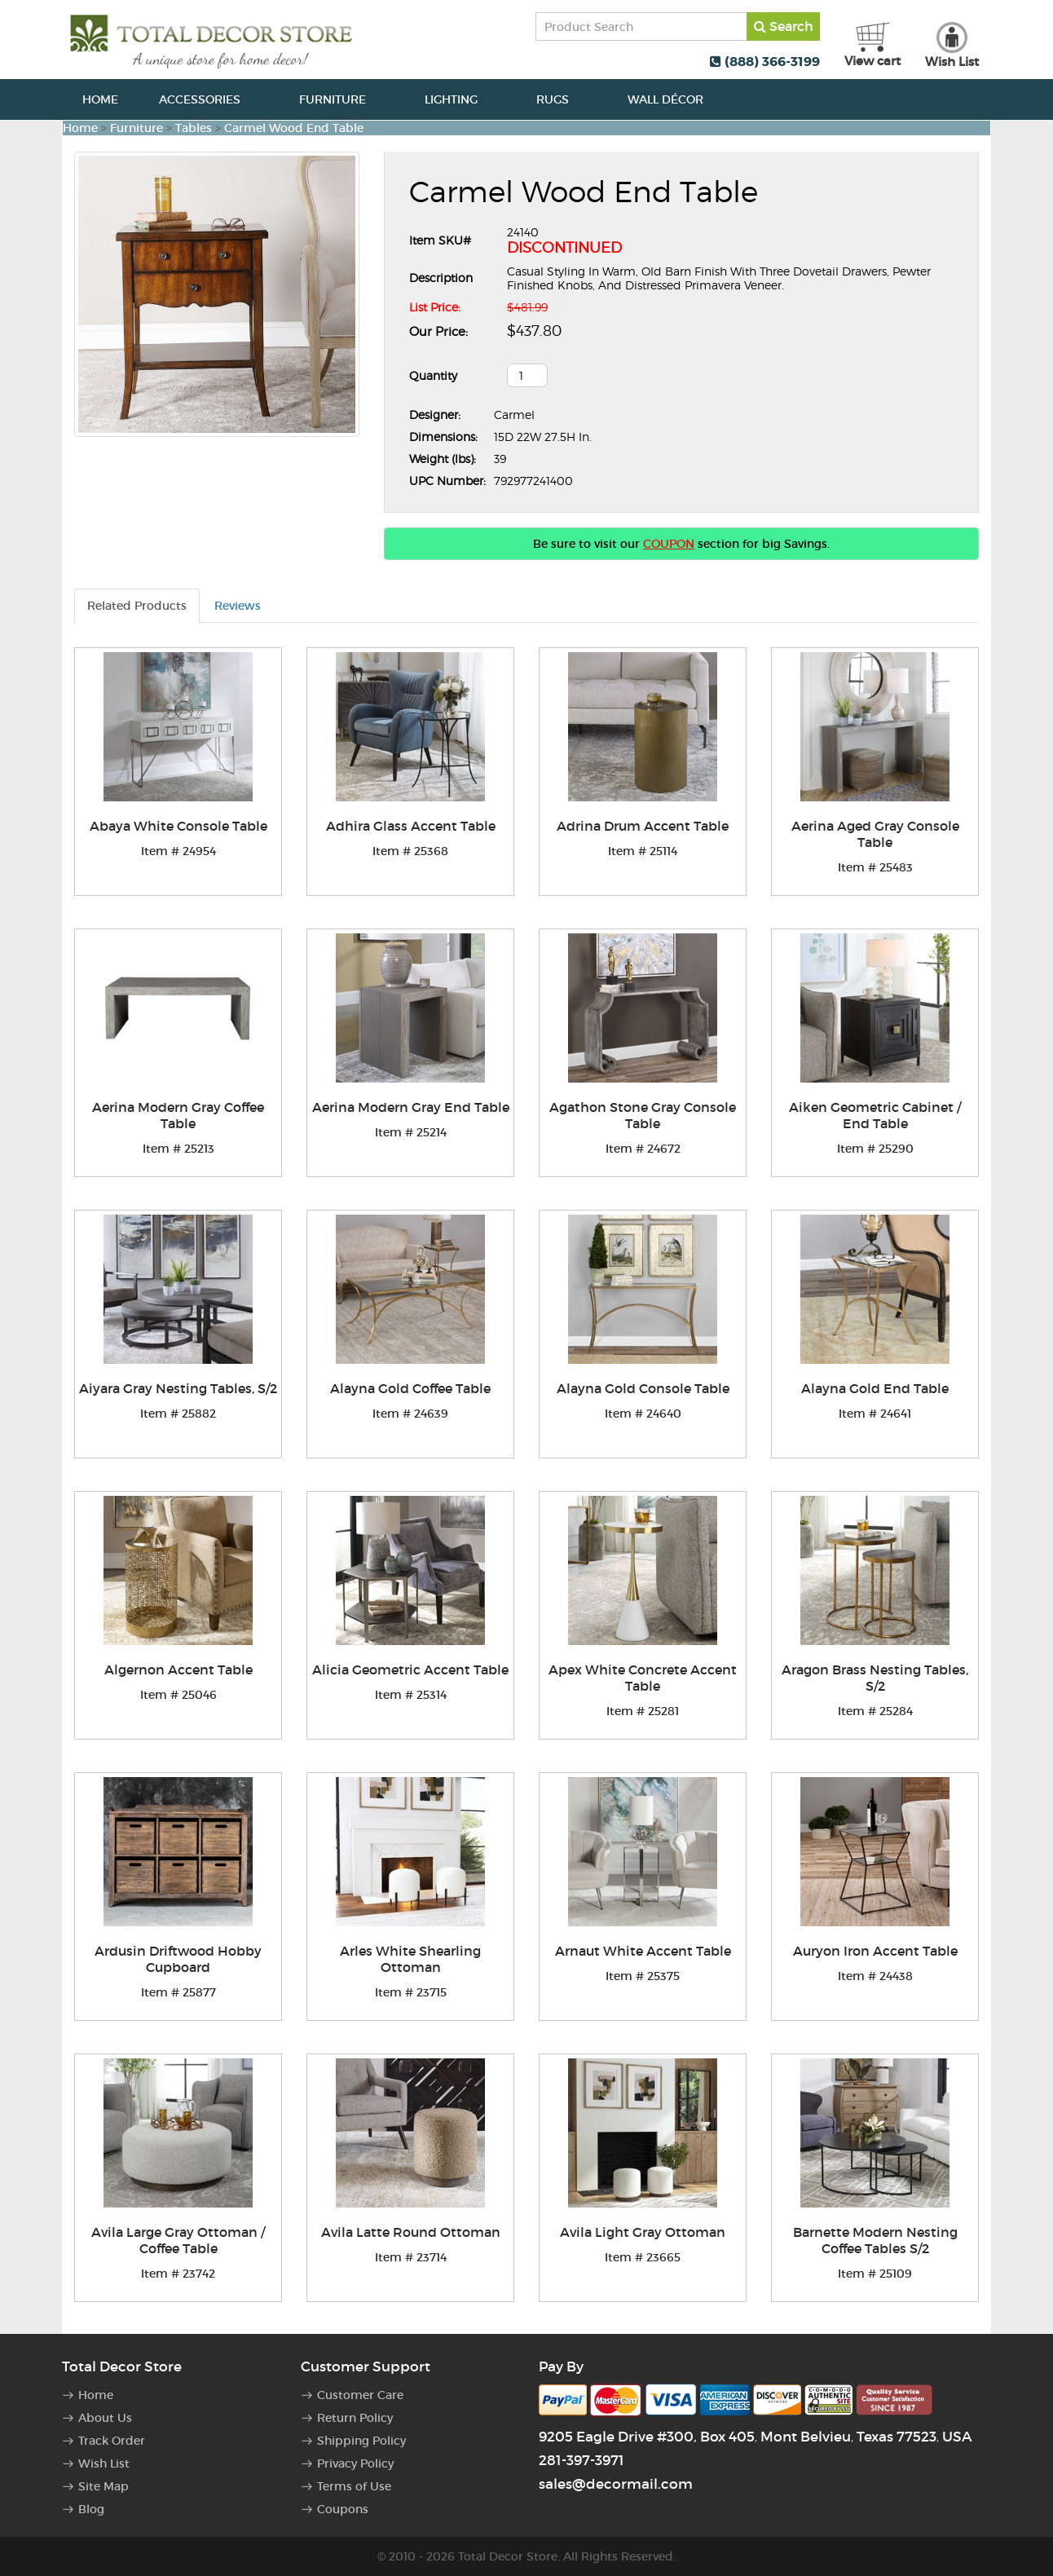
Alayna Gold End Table (875, 1388)
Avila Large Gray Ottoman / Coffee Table (178, 2240)
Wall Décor (674, 99)
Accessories (208, 99)
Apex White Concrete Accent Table (643, 1677)
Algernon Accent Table (178, 1669)
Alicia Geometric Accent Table (410, 1669)
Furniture (341, 99)
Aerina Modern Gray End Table (410, 1107)
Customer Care (360, 2395)
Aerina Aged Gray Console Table (875, 834)
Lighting (460, 99)
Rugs (561, 99)
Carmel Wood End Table (293, 128)
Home (100, 99)
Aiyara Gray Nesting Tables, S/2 (178, 1388)
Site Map (103, 2486)
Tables (193, 128)
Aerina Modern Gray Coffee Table (178, 1115)
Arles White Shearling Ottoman (410, 1959)
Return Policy (355, 2418)
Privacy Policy (355, 2463)
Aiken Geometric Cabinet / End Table (875, 1115)
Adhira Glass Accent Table (411, 826)
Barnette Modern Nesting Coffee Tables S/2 (875, 2240)
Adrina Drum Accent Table (643, 826)
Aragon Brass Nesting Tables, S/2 (875, 1677)
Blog (91, 2509)
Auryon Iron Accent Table (875, 1951)
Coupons (342, 2509)
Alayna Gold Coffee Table (410, 1388)
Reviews (237, 605)
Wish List (104, 2463)
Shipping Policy (361, 2440)
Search (783, 26)
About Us (105, 2418)
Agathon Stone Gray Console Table (642, 1115)
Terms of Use (354, 2486)
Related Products (137, 605)
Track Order (111, 2440)
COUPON (668, 543)
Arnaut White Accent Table (643, 1951)
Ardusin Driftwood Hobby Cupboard (178, 1959)
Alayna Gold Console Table (643, 1388)
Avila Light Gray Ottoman (642, 2232)
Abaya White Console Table (178, 826)
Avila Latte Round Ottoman (410, 2232)
